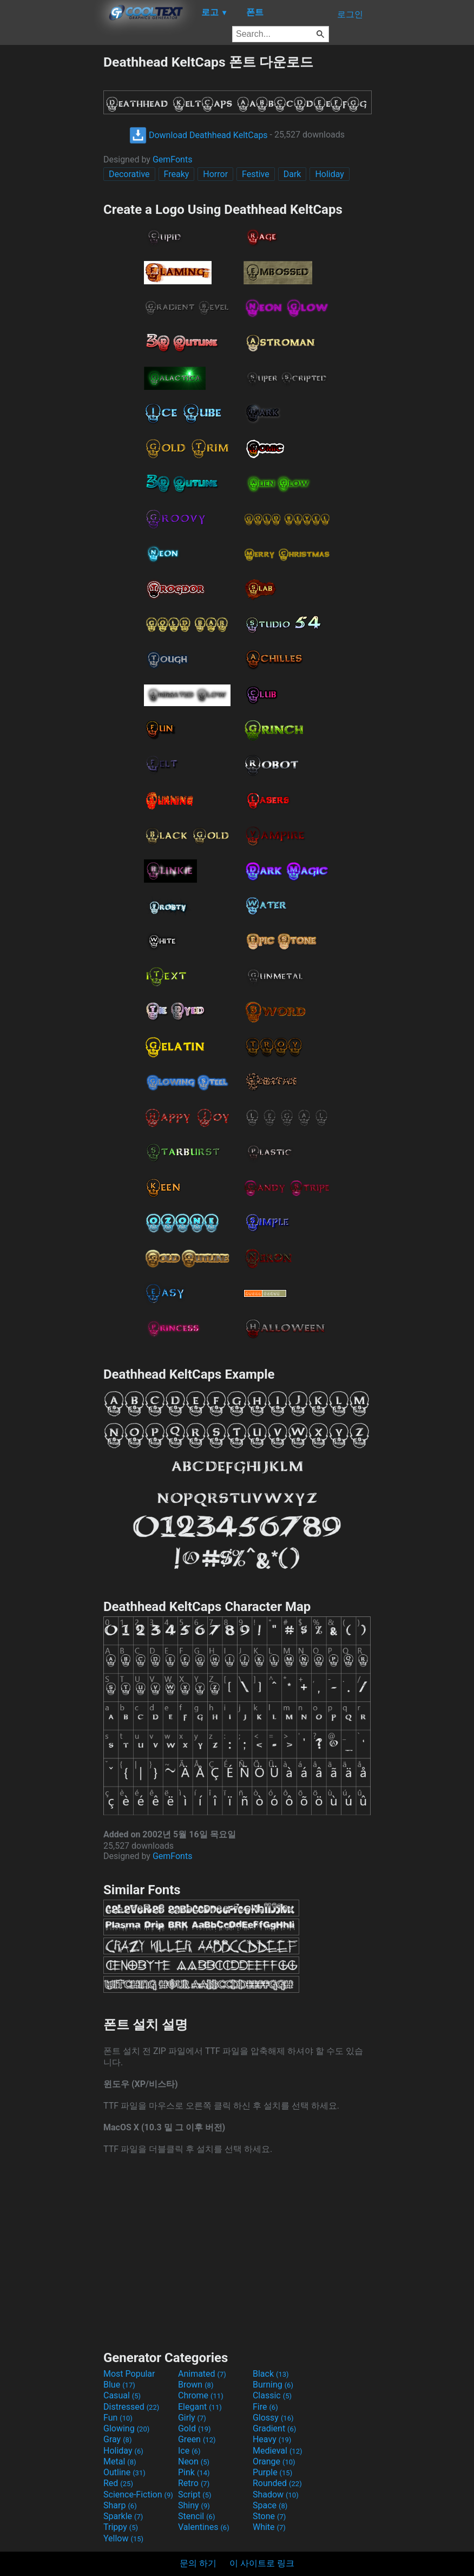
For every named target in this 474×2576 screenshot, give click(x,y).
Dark (292, 174)
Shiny (194, 2505)
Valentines (203, 2527)
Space (270, 2505)
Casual (122, 2395)
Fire (265, 2407)
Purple (272, 2472)
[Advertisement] (51, 215)
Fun (118, 2417)
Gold (194, 2428)
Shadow (276, 2494)
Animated (202, 2374)
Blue (119, 2384)
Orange (274, 2461)
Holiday (329, 174)
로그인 (350, 14)
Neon (193, 2461)
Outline (124, 2472)
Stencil (196, 2516)
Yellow (123, 2538)
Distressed (131, 2407)
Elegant (200, 2407)
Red (118, 2483)
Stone (269, 2516)
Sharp (120, 2505)
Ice (189, 2450)
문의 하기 (198, 2563)
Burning (273, 2384)
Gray (117, 2439)
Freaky (176, 174)
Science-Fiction (138, 2494)
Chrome (200, 2395)
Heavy (272, 2439)
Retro (193, 2483)
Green (197, 2439)
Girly (192, 2417)
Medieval (277, 2450)
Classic (272, 2395)
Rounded (277, 2483)
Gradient (274, 2428)
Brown (195, 2384)
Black (271, 2374)
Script (195, 2494)
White (269, 2527)
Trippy (120, 2527)
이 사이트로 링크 (261, 2563)
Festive (255, 174)
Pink (194, 2472)
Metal (119, 2461)
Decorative (129, 174)
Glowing (126, 2428)
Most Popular (129, 2374)
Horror (215, 174)
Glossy (273, 2417)
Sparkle (123, 2516)
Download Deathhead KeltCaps (198, 135)
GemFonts (173, 159)
